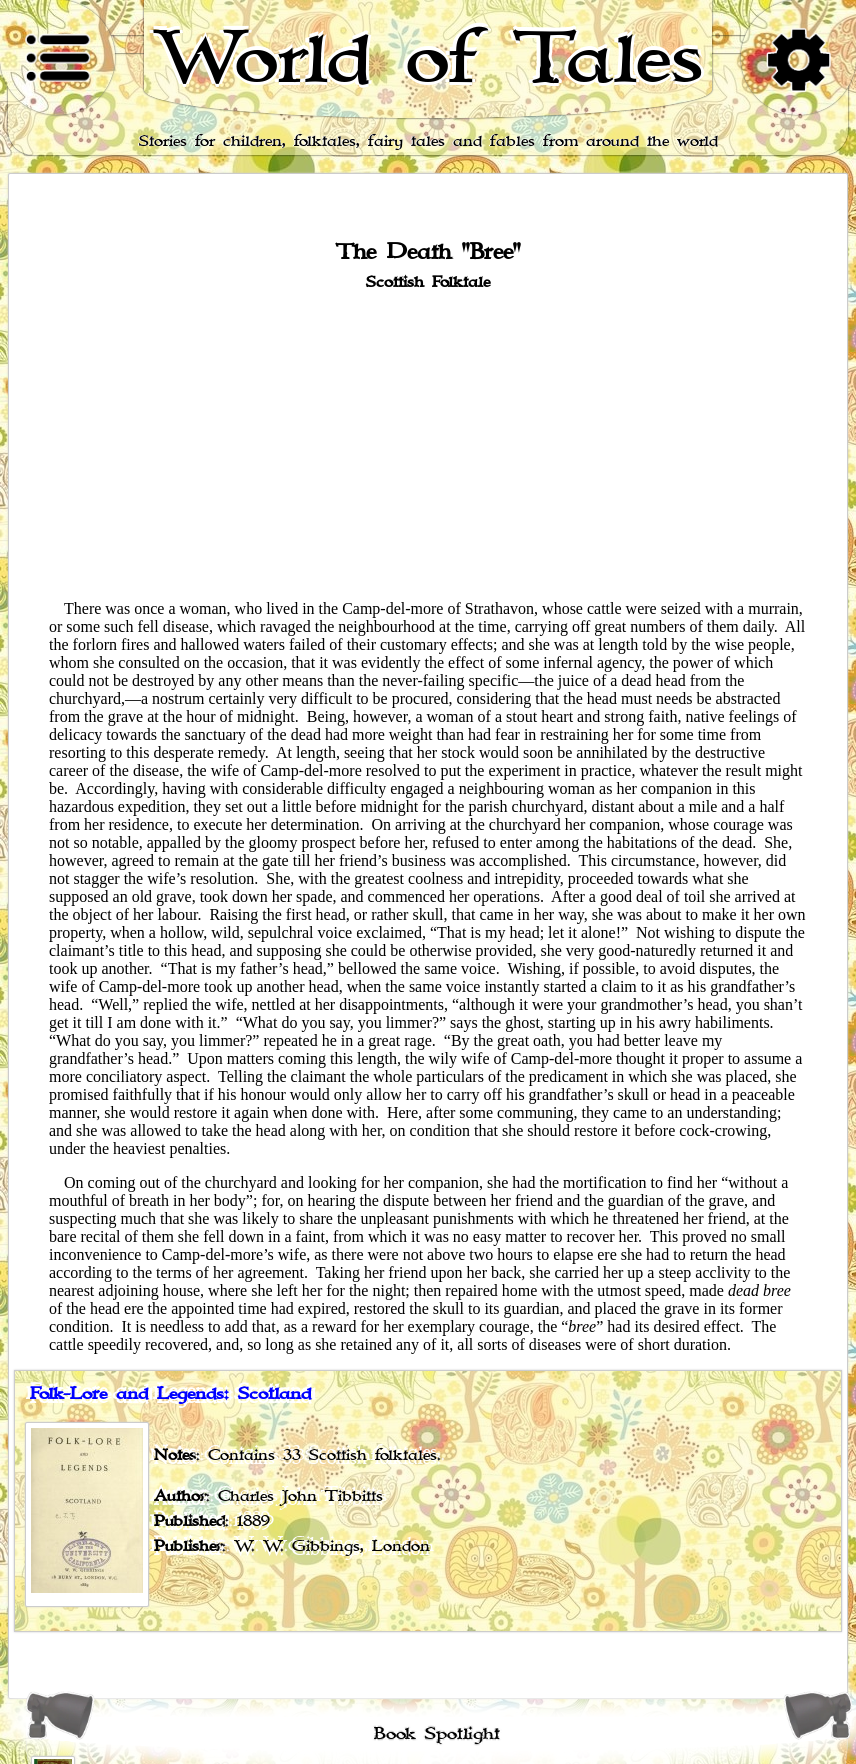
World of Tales (428, 59)
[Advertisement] (428, 444)
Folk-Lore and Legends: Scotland (170, 1394)
